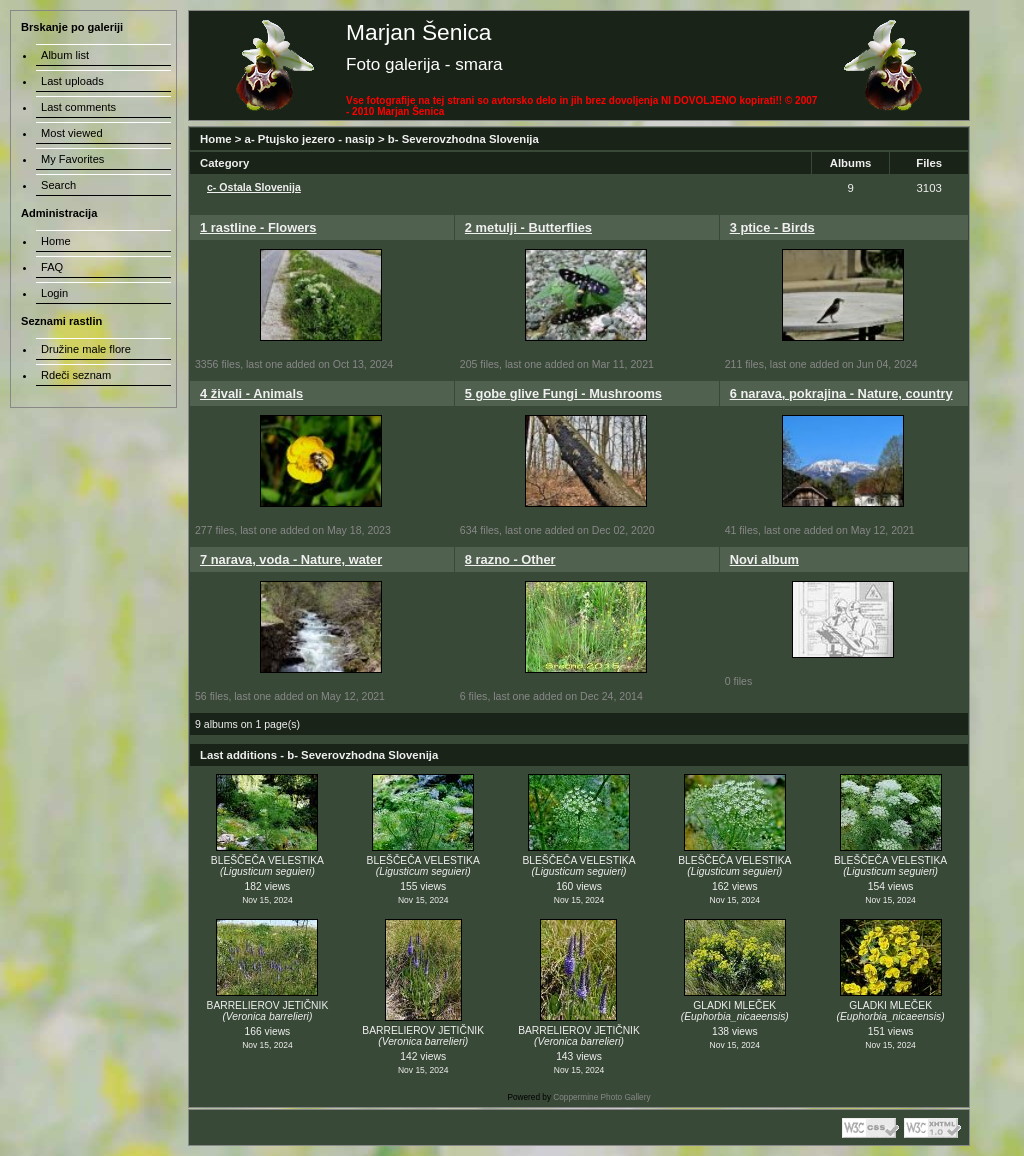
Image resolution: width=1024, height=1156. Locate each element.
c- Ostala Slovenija (254, 187)
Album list (65, 55)
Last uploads (72, 81)
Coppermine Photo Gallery (601, 1097)
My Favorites (72, 159)
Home (216, 139)
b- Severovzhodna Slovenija (463, 139)
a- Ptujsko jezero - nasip (310, 139)
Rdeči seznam (76, 375)
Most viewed (72, 133)
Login (54, 293)
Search (58, 185)
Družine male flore (86, 349)
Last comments (78, 107)
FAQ (52, 267)
